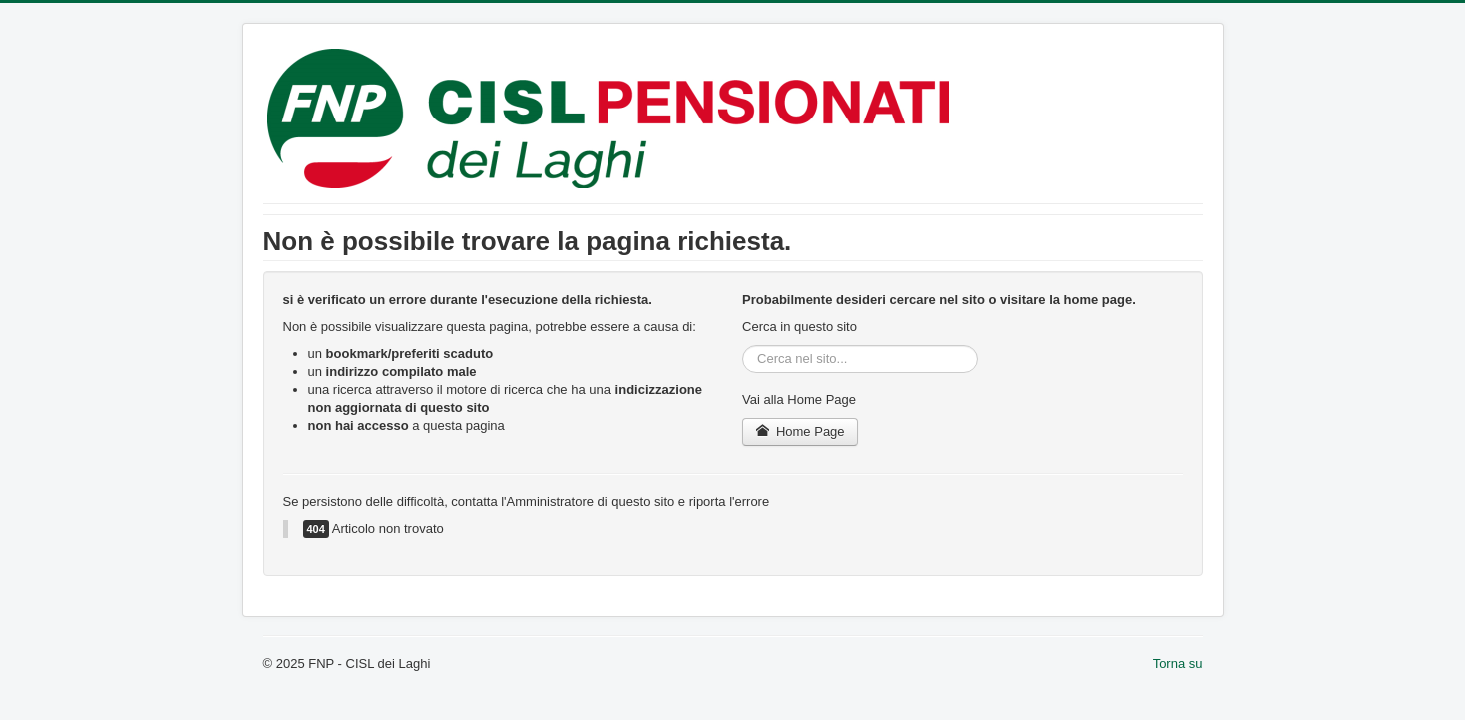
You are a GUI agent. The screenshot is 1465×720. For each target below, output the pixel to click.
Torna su (1178, 663)
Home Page (800, 431)
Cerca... (742, 345)
